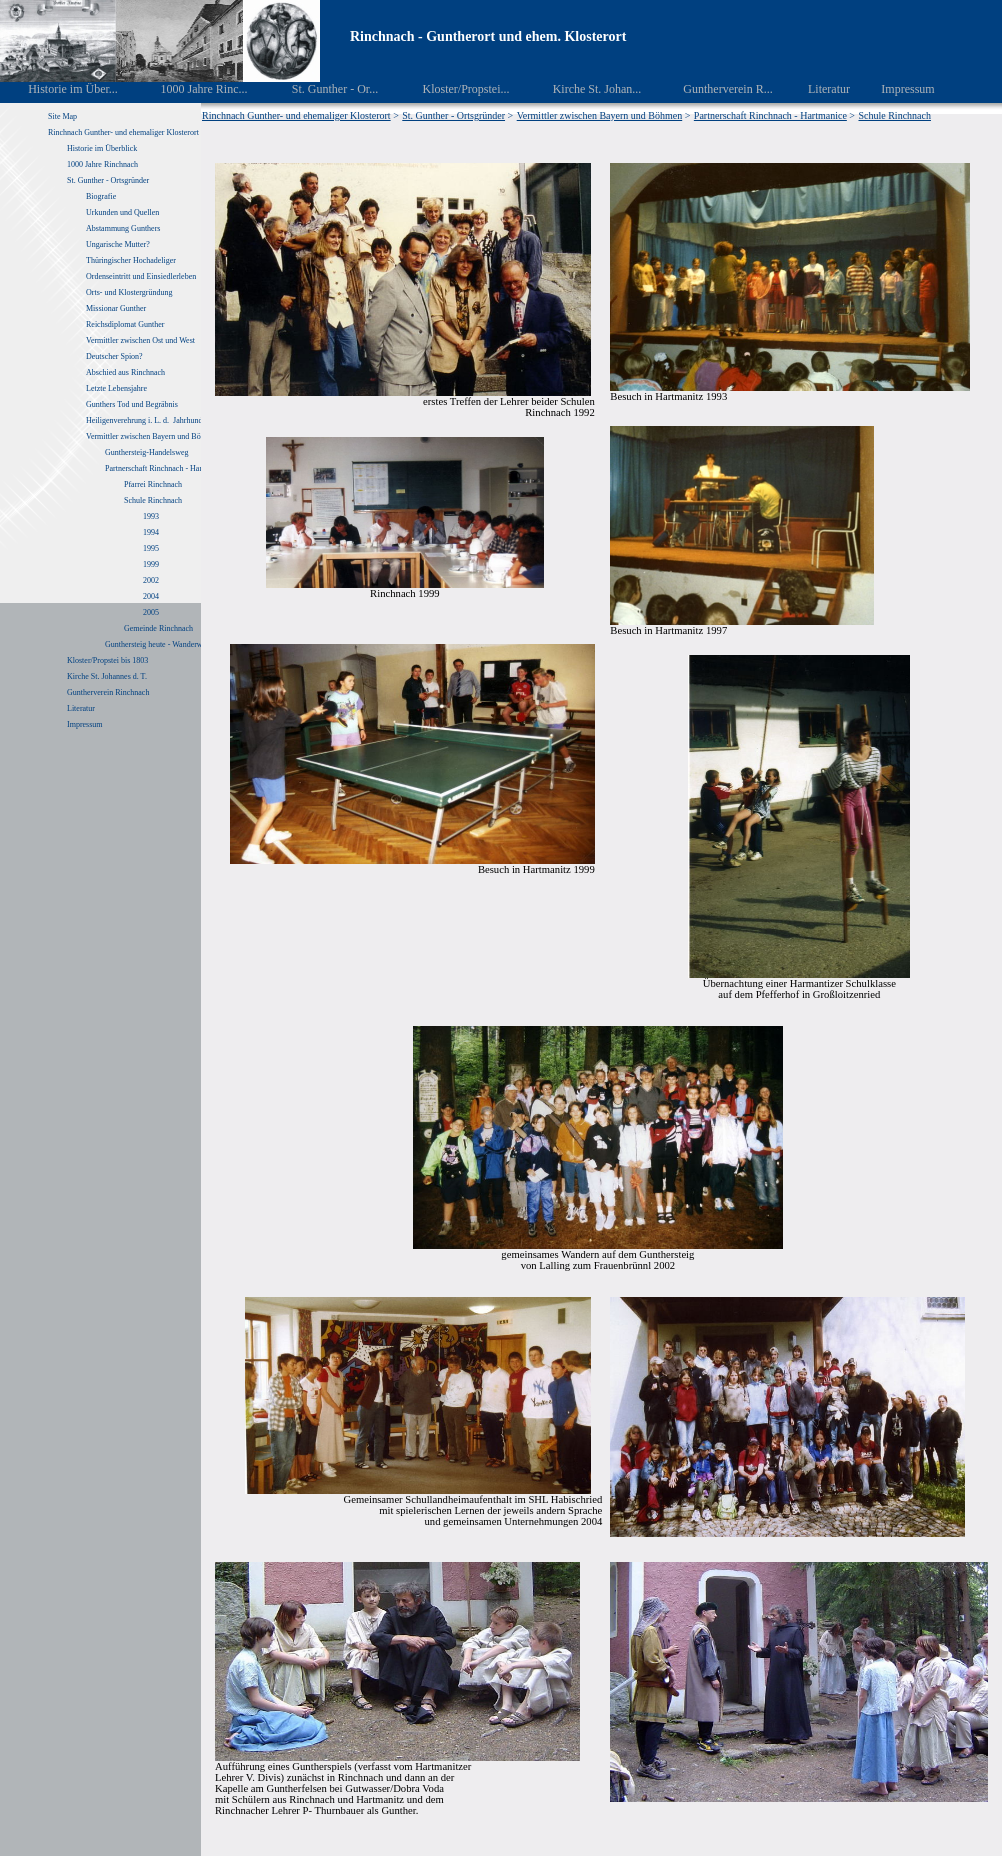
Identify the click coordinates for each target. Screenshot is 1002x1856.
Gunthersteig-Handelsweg (148, 452)
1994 (151, 532)
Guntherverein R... (714, 89)
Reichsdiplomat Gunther (125, 324)
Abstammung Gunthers (123, 228)
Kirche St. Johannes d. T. (108, 676)
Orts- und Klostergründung (130, 292)
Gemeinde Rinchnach (158, 628)
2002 (151, 580)
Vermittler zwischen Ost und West (140, 340)
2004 (151, 596)
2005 (151, 612)
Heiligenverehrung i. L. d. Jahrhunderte (150, 420)
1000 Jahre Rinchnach (102, 164)
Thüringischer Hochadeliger (131, 260)
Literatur (818, 89)
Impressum (896, 89)
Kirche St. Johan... (583, 89)
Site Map (62, 116)
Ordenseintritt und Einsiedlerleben (141, 276)
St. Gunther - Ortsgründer (108, 180)
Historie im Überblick (102, 148)
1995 (151, 548)
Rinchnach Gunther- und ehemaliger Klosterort (123, 132)
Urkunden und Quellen (122, 212)
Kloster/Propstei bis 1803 (107, 660)
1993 (151, 516)
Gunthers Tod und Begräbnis (132, 404)
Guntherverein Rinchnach (108, 692)
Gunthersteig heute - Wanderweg (157, 644)
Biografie (101, 196)
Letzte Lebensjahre (117, 388)
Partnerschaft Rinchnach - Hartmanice (166, 468)
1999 (151, 564)
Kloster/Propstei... (452, 89)
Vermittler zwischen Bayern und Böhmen (152, 436)
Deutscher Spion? (114, 356)
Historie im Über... (59, 89)
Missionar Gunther (116, 308)
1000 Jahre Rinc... (189, 89)
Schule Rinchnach (153, 500)
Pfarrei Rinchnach (153, 484)
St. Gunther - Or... (320, 89)
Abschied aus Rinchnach (125, 372)
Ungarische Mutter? (118, 244)
